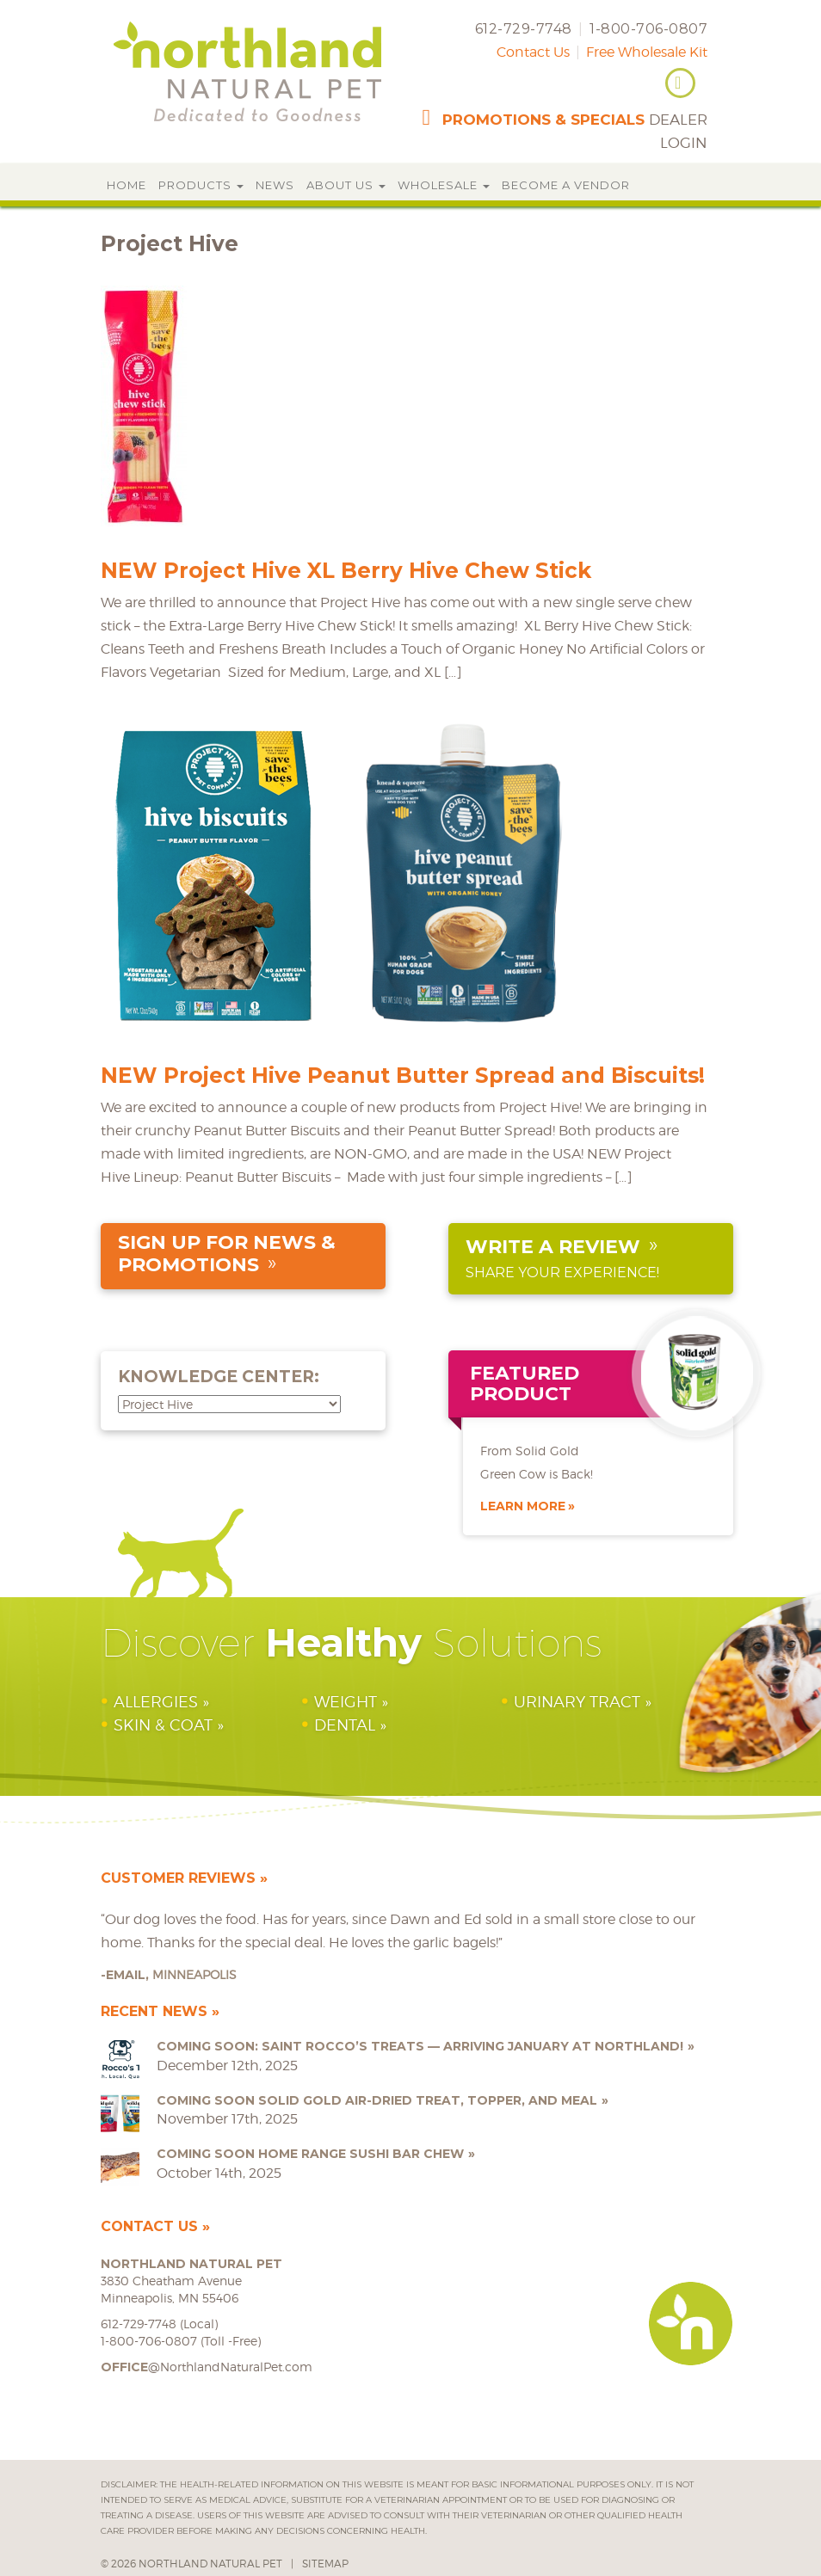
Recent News (154, 2011)
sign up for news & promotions (227, 1253)
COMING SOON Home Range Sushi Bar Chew (310, 2153)
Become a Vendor (566, 185)
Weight (345, 1702)
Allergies (156, 1702)
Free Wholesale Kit (646, 52)
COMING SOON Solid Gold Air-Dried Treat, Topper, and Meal (377, 2100)
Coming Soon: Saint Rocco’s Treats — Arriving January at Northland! (420, 2046)
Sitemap (325, 2563)
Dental (344, 1725)
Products (201, 185)
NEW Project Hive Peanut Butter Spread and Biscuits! (403, 1075)
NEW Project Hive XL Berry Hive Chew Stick (346, 570)
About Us (346, 185)
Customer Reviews (178, 1878)
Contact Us (533, 52)
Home (126, 185)
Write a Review (553, 1246)
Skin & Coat (163, 1725)
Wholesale (444, 185)
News (275, 185)
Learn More (522, 1506)
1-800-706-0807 (648, 29)
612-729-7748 (523, 29)
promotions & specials (543, 119)
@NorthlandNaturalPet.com (206, 2366)
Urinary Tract (577, 1702)
